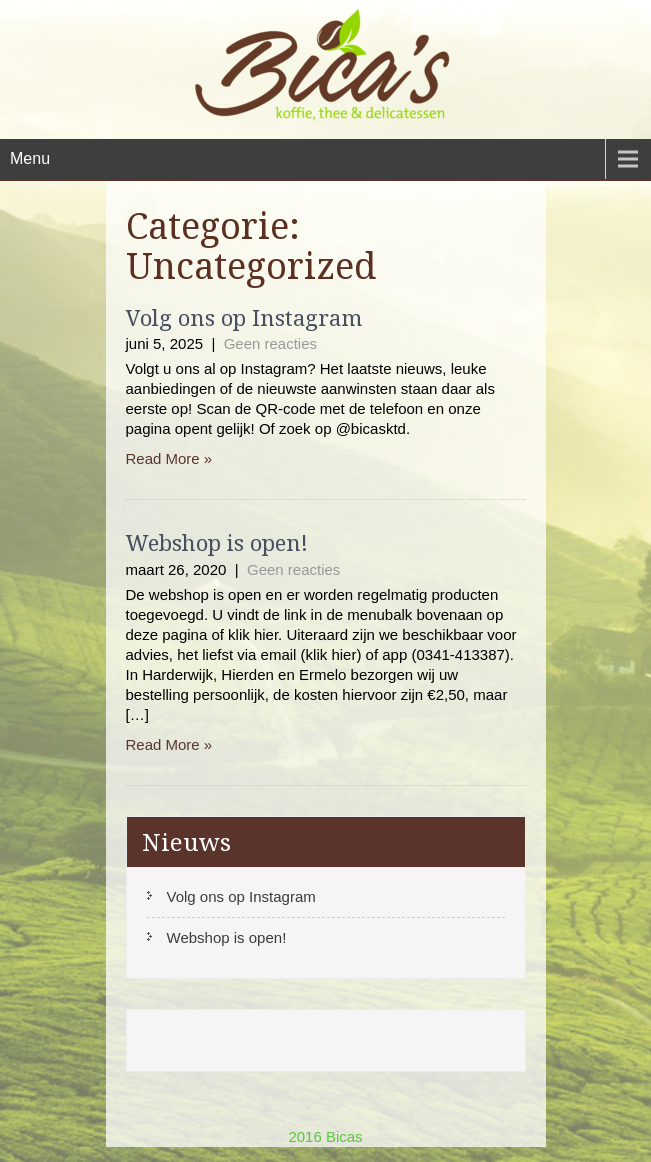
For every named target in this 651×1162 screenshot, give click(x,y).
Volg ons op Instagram (244, 317)
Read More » (169, 458)
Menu (30, 158)
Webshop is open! (217, 542)
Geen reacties (270, 343)
